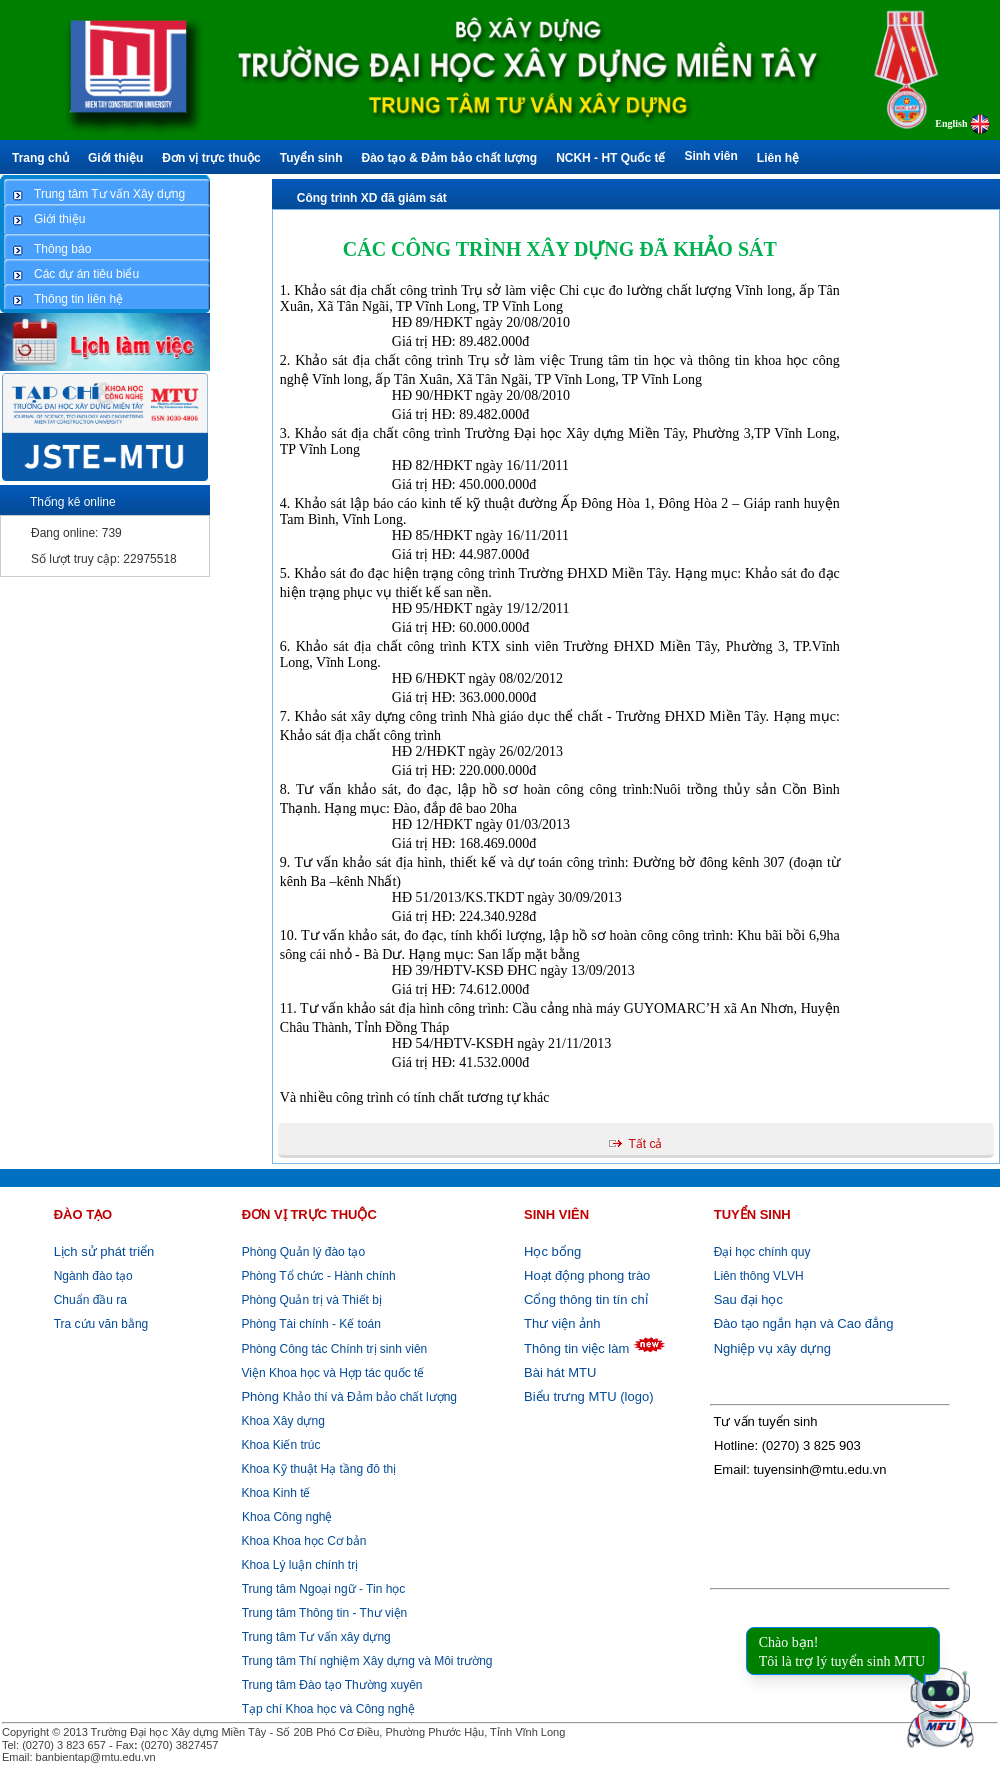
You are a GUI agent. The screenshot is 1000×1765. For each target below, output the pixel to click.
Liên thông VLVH (759, 1276)
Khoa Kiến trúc (279, 1445)
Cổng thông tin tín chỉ (586, 1299)
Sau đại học (748, 1299)
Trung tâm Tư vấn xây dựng (316, 1637)
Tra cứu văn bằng (101, 1324)
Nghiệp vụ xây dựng (772, 1348)
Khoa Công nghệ (287, 1517)
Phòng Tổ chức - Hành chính (317, 1276)
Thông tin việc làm (576, 1348)
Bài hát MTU (560, 1372)
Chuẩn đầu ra (90, 1300)
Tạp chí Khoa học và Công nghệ (328, 1709)
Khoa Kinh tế (274, 1493)
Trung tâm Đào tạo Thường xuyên (332, 1685)
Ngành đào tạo (93, 1276)
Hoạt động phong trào (587, 1275)
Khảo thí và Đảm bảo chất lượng (347, 1397)
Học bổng (552, 1251)
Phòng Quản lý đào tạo (303, 1252)
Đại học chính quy (762, 1252)
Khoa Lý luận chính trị (298, 1565)
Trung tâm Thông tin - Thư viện (325, 1613)
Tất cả (645, 1144)
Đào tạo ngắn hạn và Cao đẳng (804, 1323)
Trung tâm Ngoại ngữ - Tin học (324, 1589)
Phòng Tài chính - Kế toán (309, 1324)
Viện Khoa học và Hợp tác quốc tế (331, 1373)
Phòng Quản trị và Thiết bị (310, 1300)
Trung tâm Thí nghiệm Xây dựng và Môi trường (367, 1661)
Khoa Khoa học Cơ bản (302, 1541)
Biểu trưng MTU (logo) (588, 1396)
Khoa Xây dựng (281, 1421)
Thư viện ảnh (562, 1323)
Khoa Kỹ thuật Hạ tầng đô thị (317, 1469)
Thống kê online (73, 502)
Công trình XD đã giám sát (372, 198)
